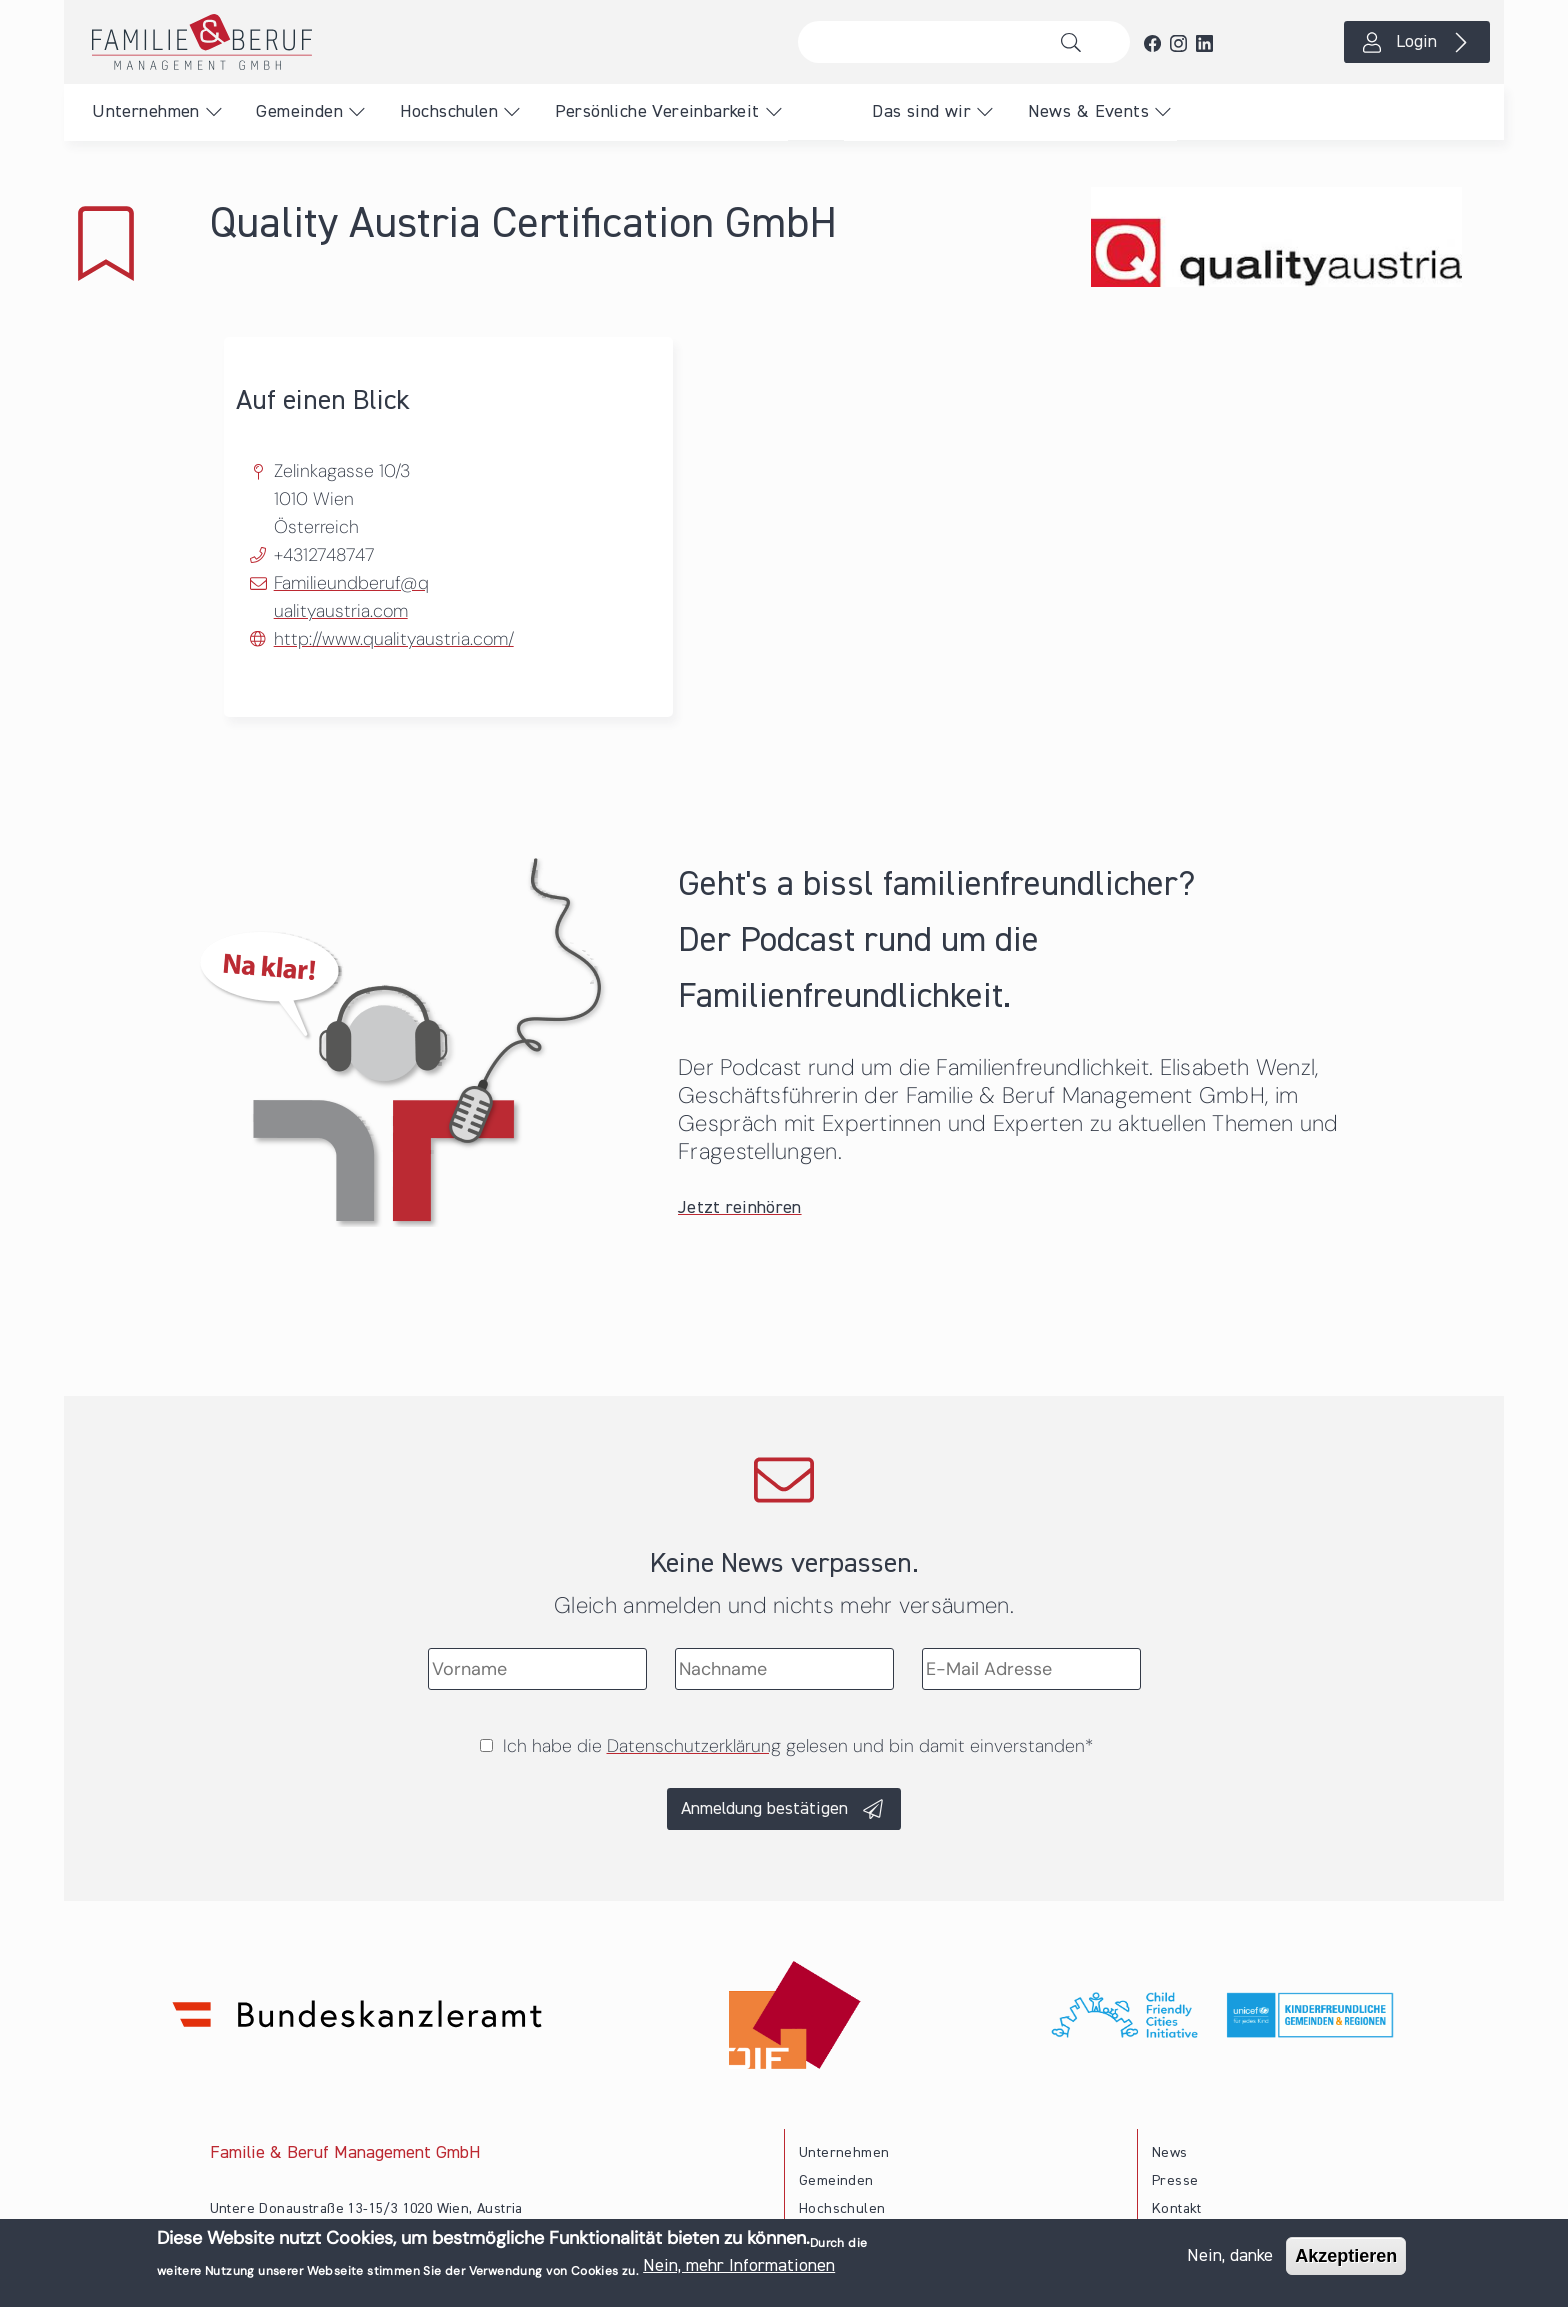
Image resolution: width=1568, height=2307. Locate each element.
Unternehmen (145, 112)
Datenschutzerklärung (694, 1746)
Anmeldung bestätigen (764, 1809)
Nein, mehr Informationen (739, 2266)
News (1170, 2153)
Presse (1175, 2181)
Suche (1076, 42)
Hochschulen (449, 112)
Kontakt (1177, 2209)
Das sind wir (921, 112)
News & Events (1088, 112)
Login (1416, 42)
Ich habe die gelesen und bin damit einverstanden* (798, 1746)
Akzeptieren (1346, 2256)
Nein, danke (1230, 2256)
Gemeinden (299, 112)
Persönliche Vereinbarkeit (657, 112)
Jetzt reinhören (740, 1208)
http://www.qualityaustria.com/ (394, 639)
